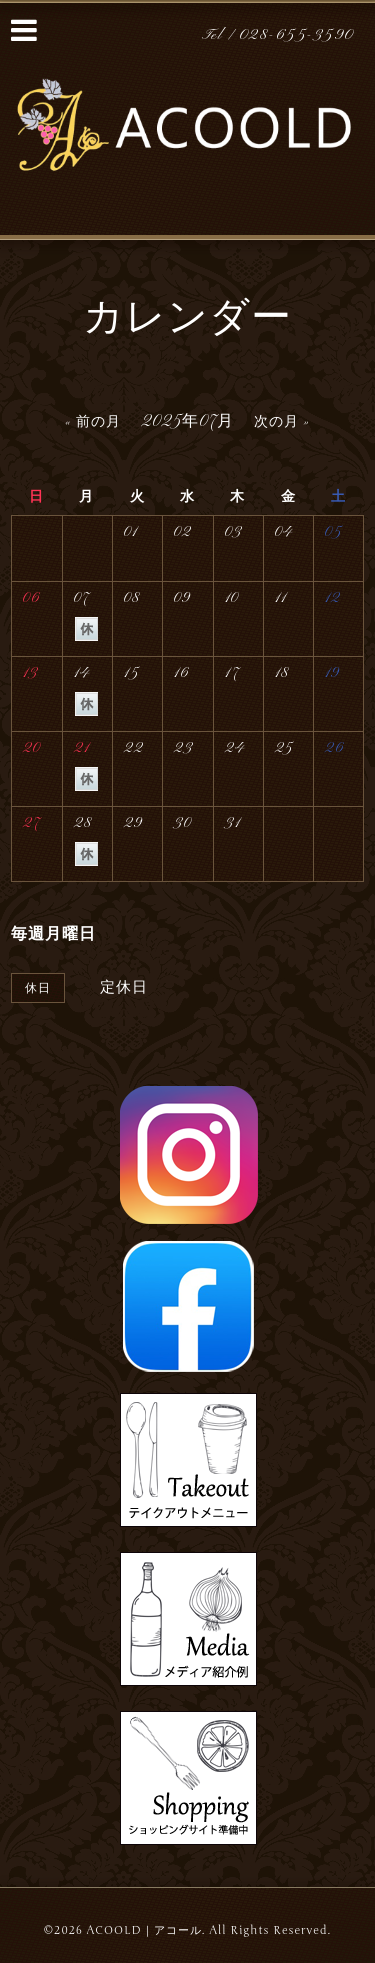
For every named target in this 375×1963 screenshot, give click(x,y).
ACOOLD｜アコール (144, 1930)
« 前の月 (93, 422)
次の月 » (282, 422)
